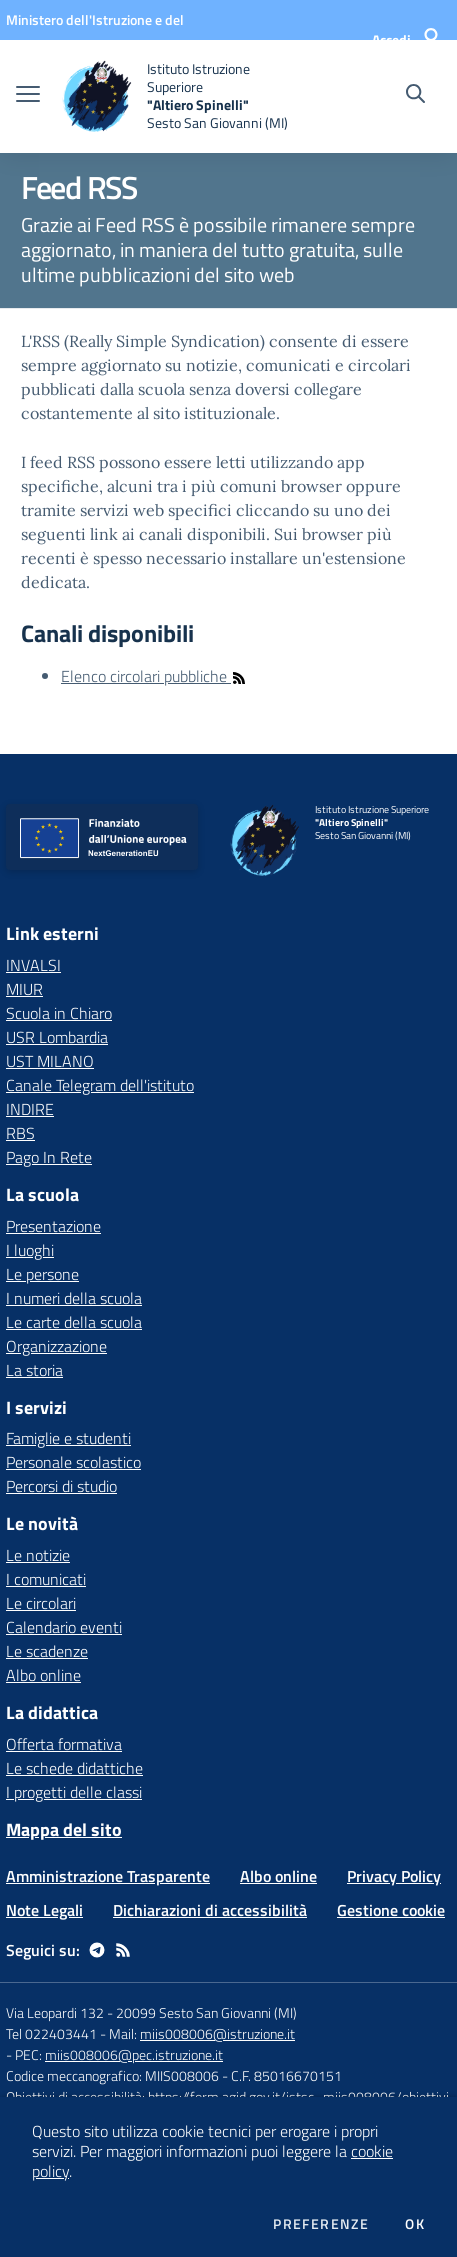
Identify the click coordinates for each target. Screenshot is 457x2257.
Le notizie (38, 1555)
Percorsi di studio (61, 1486)
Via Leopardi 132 (55, 2012)
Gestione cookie (391, 1910)
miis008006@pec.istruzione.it (134, 2054)
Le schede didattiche (74, 1768)
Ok (415, 2224)
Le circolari (41, 1603)
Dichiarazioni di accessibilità (210, 1910)
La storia (34, 1370)
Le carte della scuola (74, 1322)
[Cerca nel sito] (415, 96)
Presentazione (53, 1226)
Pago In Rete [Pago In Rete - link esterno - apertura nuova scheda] (49, 1157)
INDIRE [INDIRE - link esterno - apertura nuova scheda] (30, 1109)
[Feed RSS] (123, 1950)
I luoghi (30, 1250)
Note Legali (44, 1910)
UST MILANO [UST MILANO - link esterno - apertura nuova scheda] (50, 1061)
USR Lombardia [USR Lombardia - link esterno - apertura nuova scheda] (57, 1037)
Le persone (42, 1274)
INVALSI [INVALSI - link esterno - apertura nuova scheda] (33, 965)
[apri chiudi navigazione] (28, 96)
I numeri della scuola (74, 1298)
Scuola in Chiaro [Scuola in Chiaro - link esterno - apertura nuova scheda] (59, 1013)
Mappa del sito (64, 1829)
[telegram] (97, 1950)
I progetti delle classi (74, 1792)
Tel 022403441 (51, 2033)
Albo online (43, 1675)
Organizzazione (56, 1346)
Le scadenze (47, 1651)
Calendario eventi (64, 1627)
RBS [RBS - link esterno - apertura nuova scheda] (20, 1133)
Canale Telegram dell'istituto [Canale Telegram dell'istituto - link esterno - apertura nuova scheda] (100, 1085)
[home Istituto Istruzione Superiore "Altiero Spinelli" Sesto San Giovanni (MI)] (179, 96)
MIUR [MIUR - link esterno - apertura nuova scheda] (24, 989)
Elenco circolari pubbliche (154, 676)
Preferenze (321, 2224)
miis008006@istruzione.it (217, 2033)
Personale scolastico (73, 1462)
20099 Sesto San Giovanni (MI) (206, 2012)
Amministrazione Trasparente (108, 1876)
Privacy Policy (394, 1876)
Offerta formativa (64, 1744)
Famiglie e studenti (68, 1438)
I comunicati (46, 1579)
